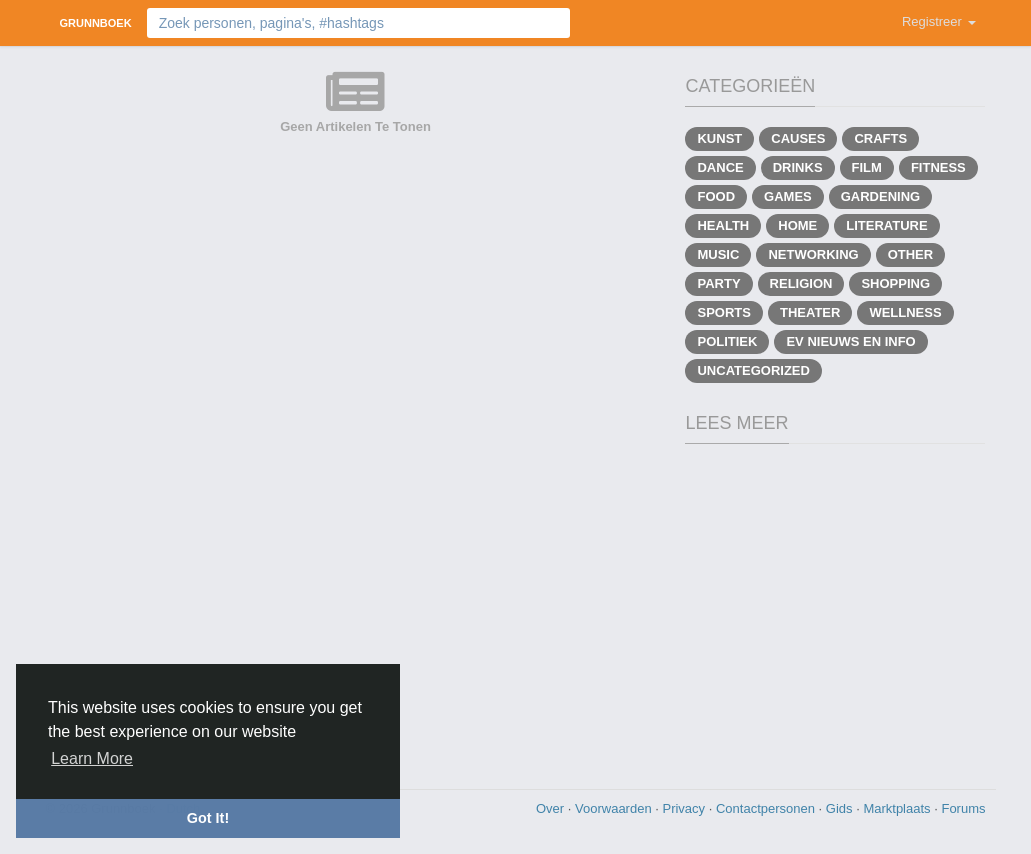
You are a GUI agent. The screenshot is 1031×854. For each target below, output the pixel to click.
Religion (801, 283)
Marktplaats (898, 808)
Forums (963, 808)
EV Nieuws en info (850, 341)
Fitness (938, 167)
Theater (810, 312)
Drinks (798, 167)
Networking (813, 254)
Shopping (895, 283)
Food (716, 196)
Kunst (719, 138)
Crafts (880, 138)
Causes (798, 138)
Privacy (685, 808)
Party (718, 283)
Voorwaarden (615, 808)
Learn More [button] (92, 758)
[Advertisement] (516, 614)
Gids (841, 808)
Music (718, 254)
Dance (720, 167)
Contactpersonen (767, 808)
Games (788, 196)
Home (797, 225)
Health (723, 225)
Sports (723, 312)
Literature (886, 225)
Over (552, 808)
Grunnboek (96, 23)
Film (867, 167)
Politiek (727, 341)
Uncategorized (753, 370)
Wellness (905, 312)
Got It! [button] (208, 818)
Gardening (880, 196)
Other (911, 254)
